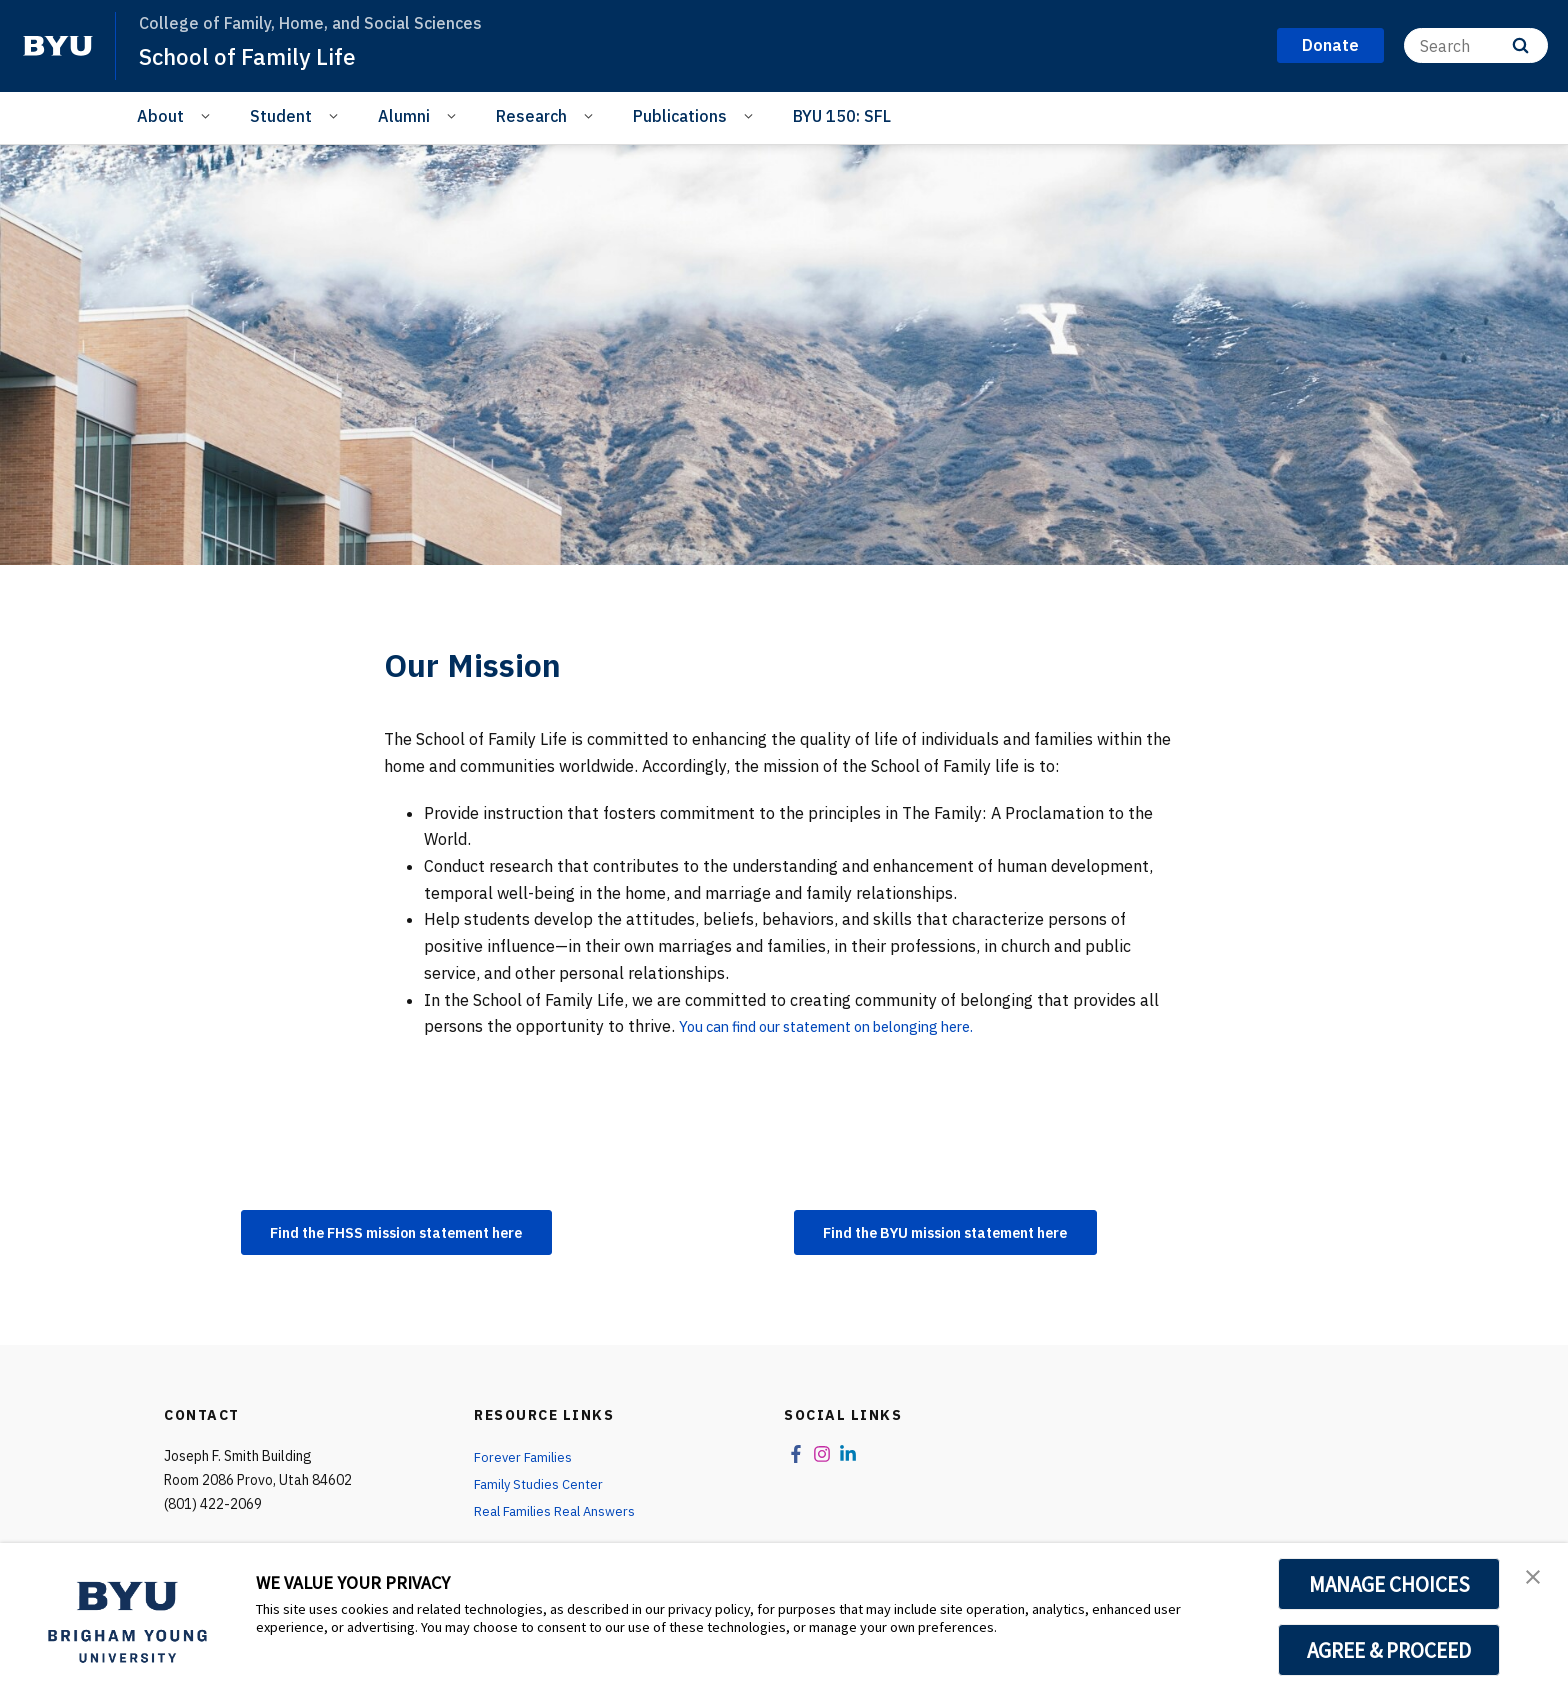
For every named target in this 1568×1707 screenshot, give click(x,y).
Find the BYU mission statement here (970, 1234)
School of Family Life (254, 56)
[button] (1535, 1579)
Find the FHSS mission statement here (422, 1234)
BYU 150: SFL (842, 116)
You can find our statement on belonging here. (848, 1026)
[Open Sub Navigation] (208, 115)
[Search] (1476, 45)
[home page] (58, 46)
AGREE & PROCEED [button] (1389, 1650)
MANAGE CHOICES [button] (1389, 1584)
